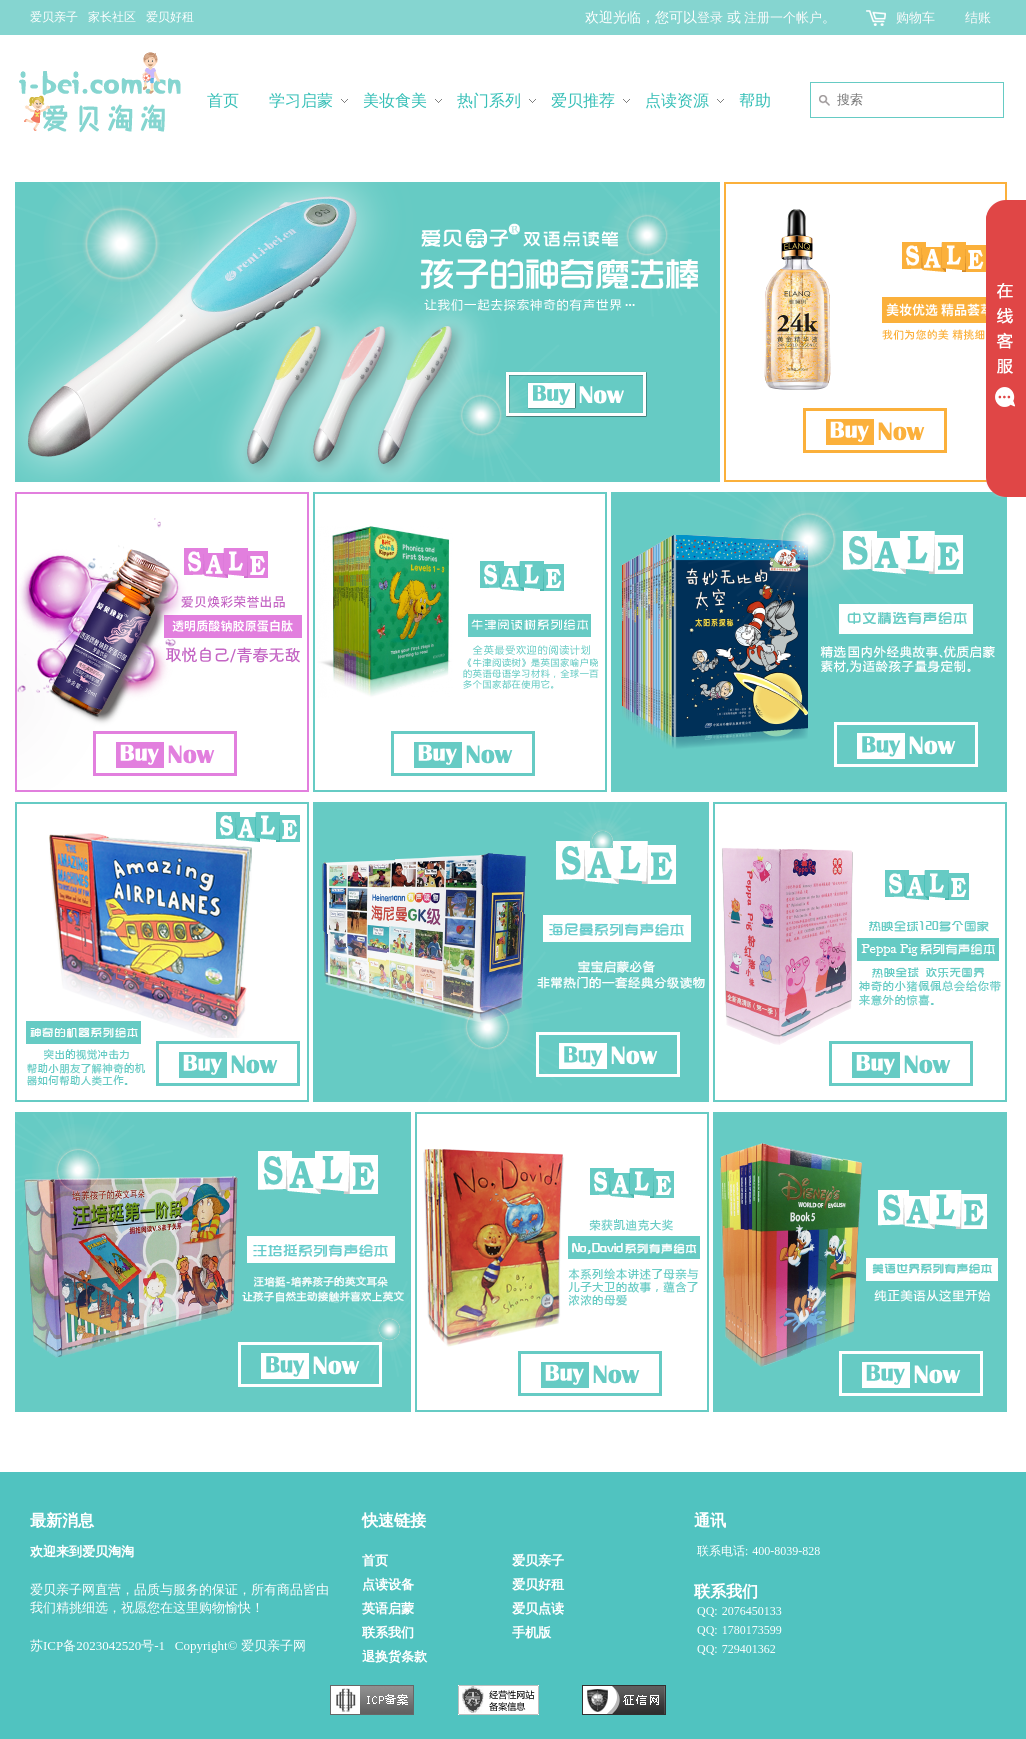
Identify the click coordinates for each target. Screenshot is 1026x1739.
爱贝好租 (170, 17)
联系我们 (388, 1632)
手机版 (531, 1632)
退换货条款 (394, 1656)
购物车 (915, 17)
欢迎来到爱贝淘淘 (82, 1551)
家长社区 (112, 17)
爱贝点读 (538, 1608)
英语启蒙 (388, 1608)
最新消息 (62, 1520)
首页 (375, 1560)
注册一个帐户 (783, 17)
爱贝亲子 (54, 17)
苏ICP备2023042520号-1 (97, 1645)
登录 (710, 17)
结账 (978, 17)
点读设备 (388, 1584)
